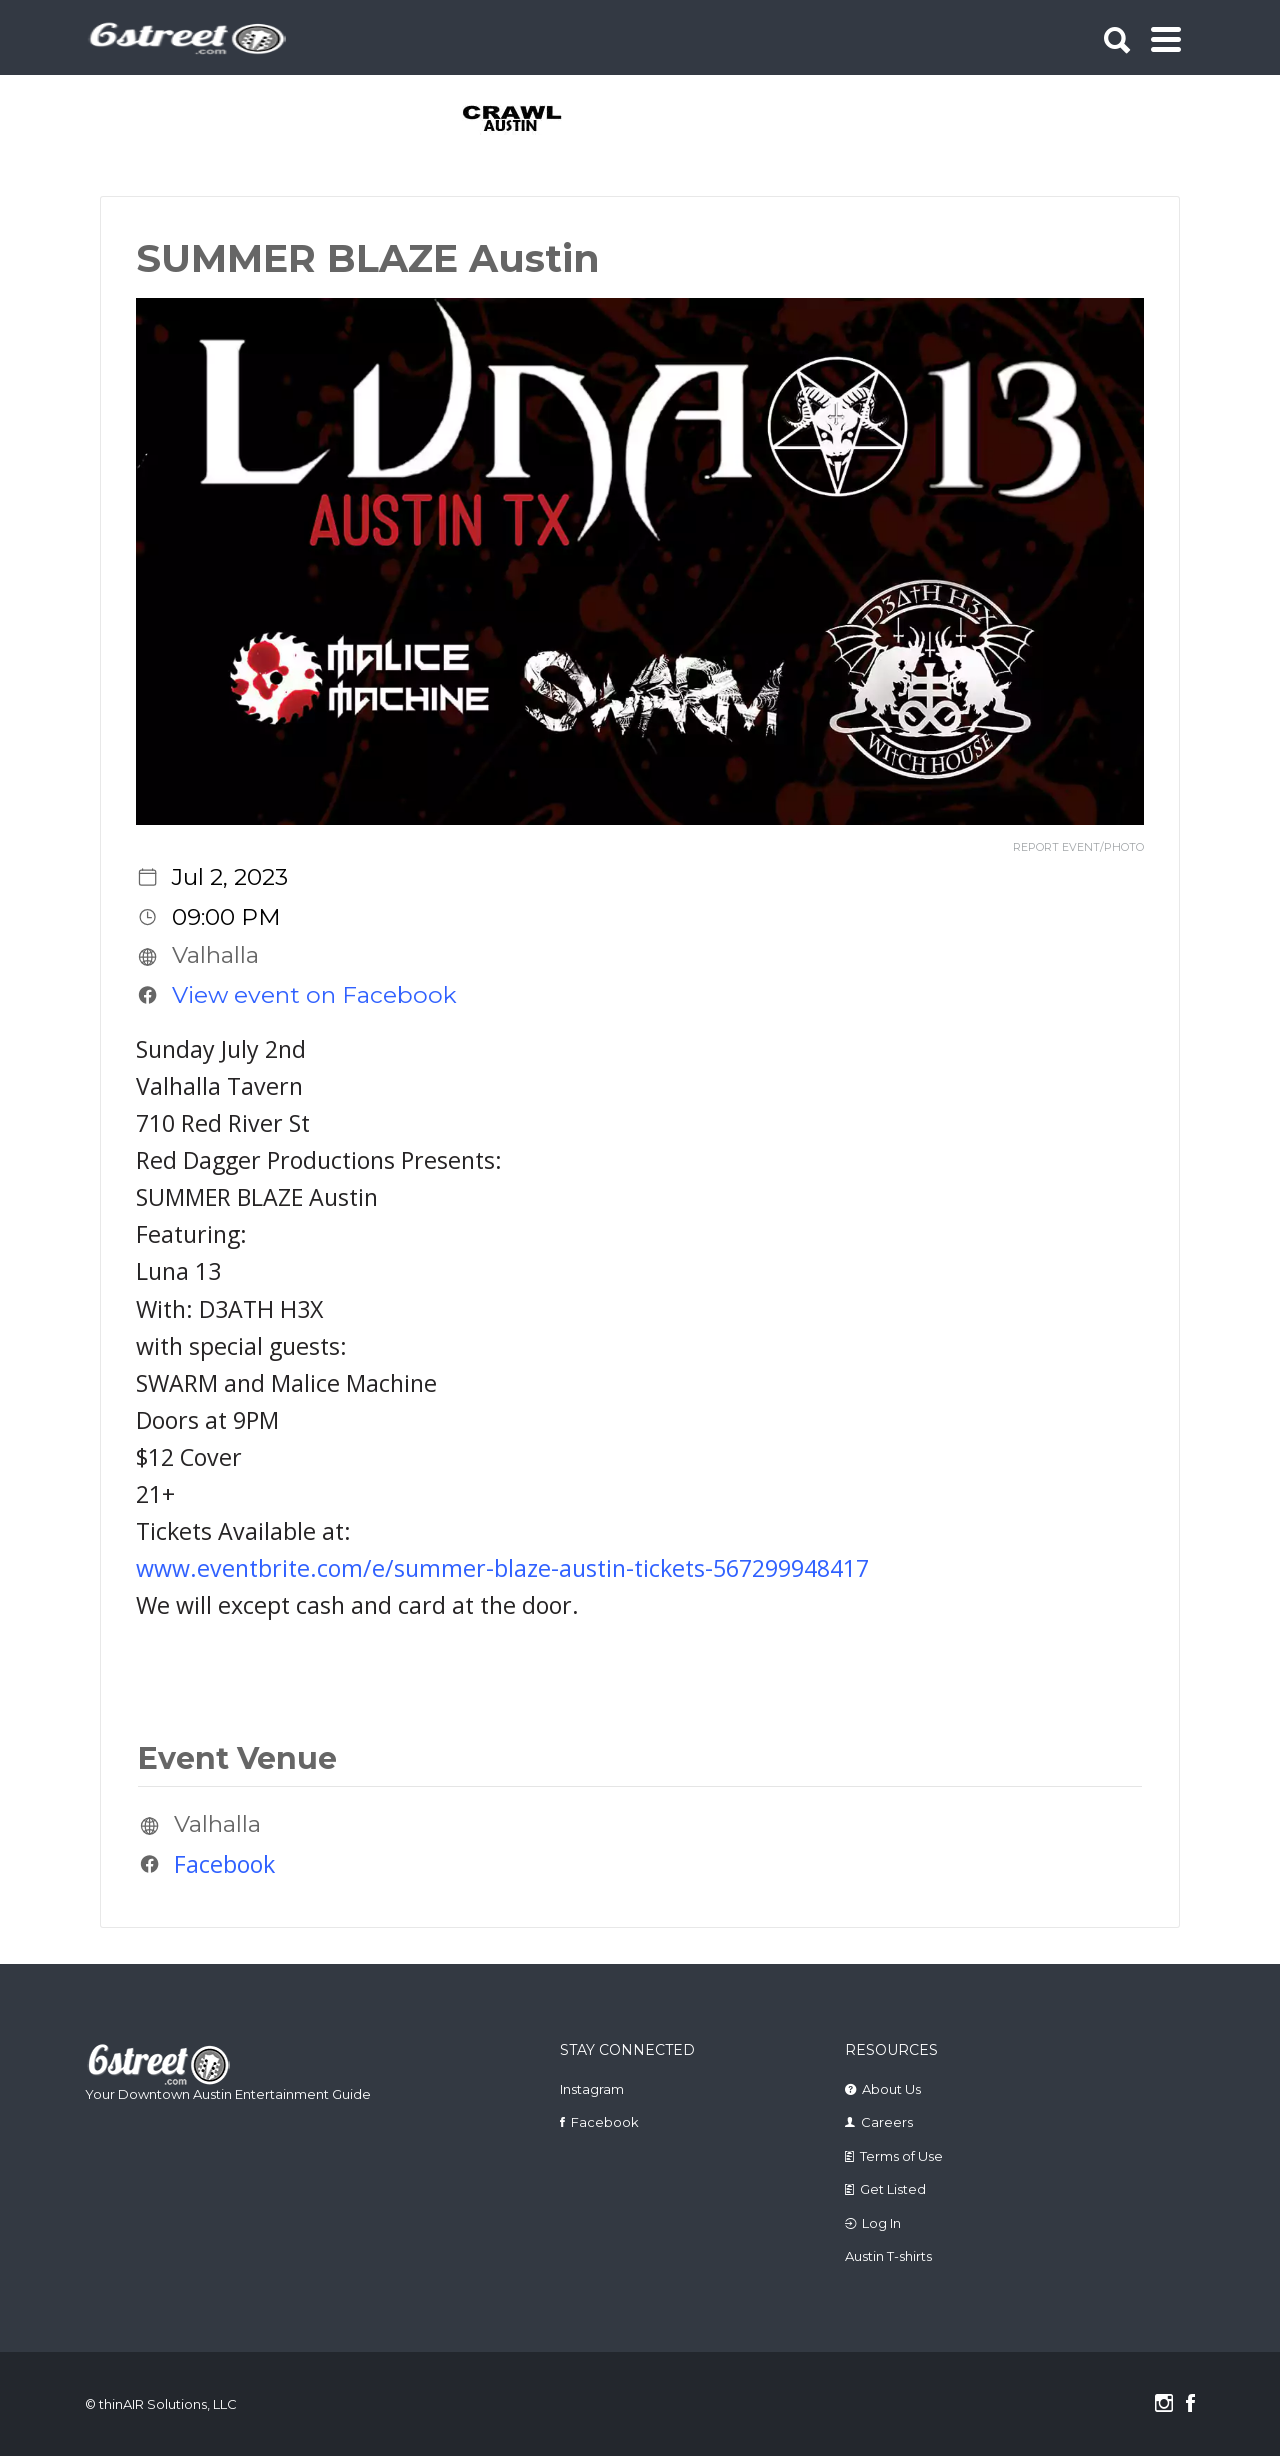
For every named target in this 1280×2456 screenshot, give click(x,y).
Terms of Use (901, 2156)
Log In (881, 2223)
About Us (891, 2089)
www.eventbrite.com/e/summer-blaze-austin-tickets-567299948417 (502, 1568)
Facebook (224, 1864)
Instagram (592, 2089)
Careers (887, 2122)
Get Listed (893, 2189)
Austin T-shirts (888, 2256)
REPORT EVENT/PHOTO (1078, 847)
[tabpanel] (523, 120)
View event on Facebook (314, 995)
